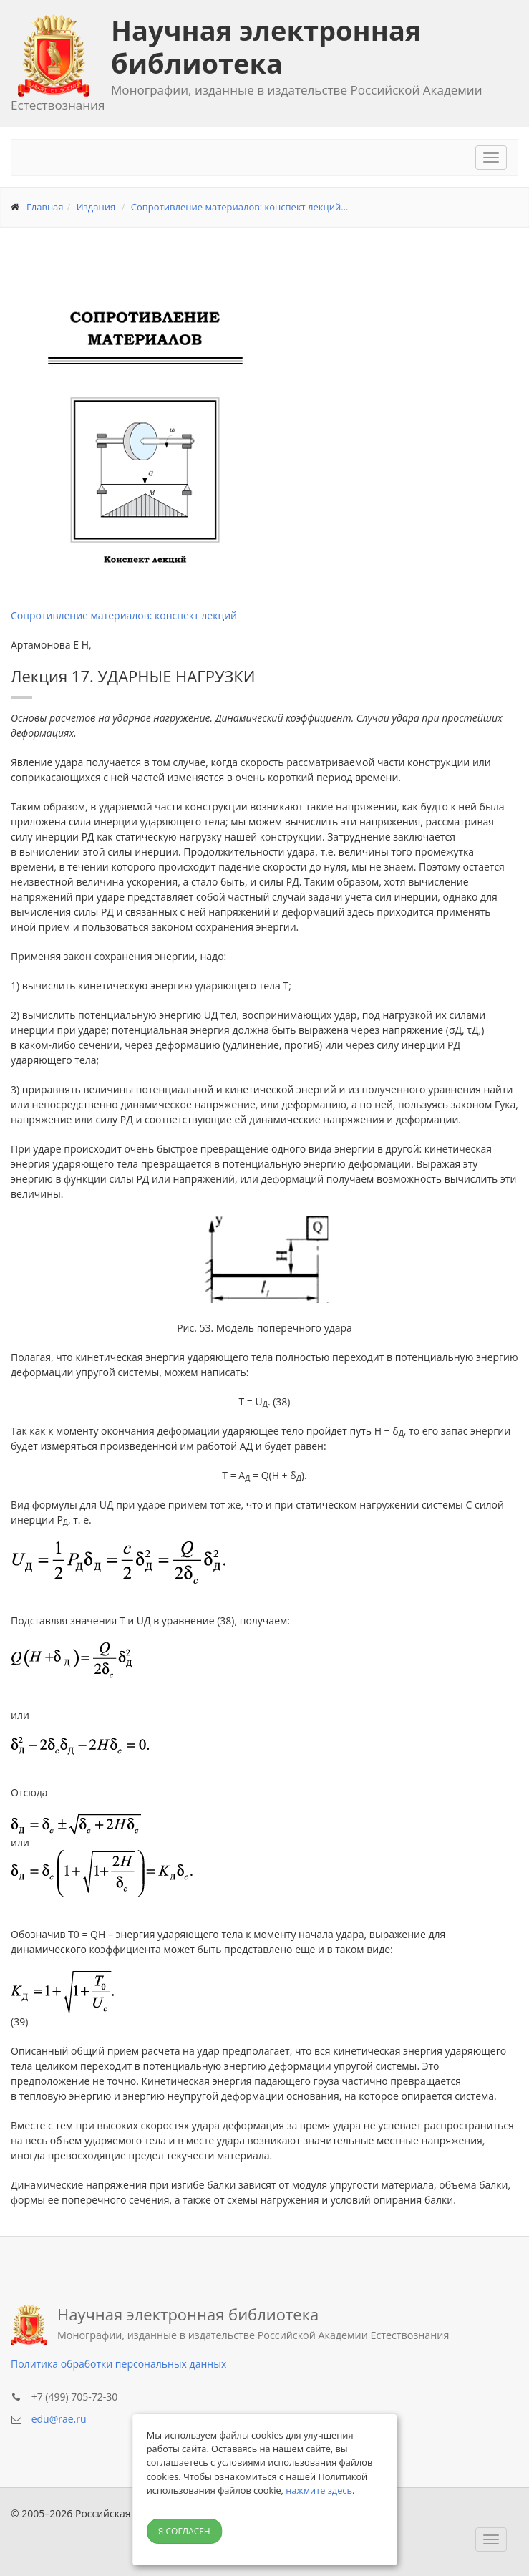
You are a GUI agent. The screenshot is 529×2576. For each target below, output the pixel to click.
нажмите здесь (319, 2490)
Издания (96, 206)
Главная (45, 206)
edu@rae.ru (59, 2419)
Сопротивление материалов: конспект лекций (124, 615)
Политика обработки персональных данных (118, 2364)
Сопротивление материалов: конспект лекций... (240, 206)
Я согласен (184, 2531)
